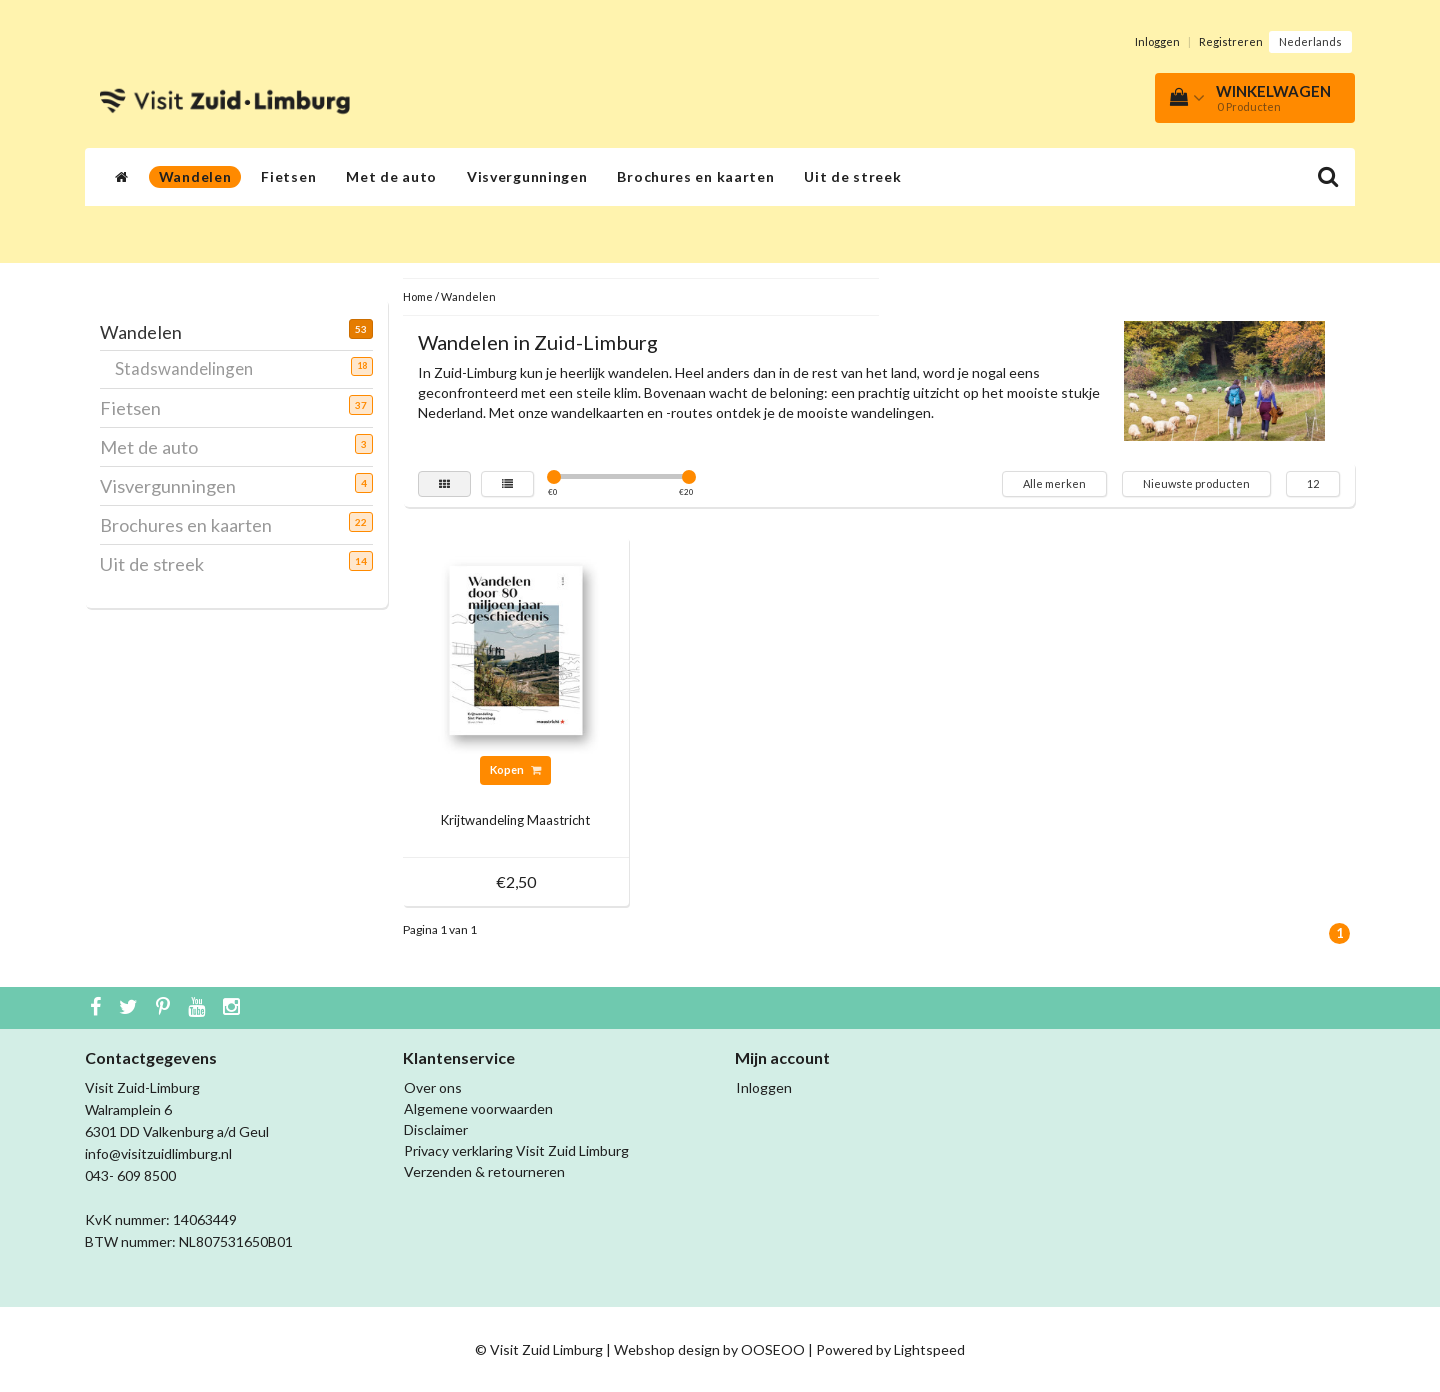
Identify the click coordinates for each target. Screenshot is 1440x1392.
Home (418, 296)
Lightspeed (929, 1349)
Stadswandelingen (191, 368)
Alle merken (1054, 483)
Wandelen (195, 176)
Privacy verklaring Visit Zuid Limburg (516, 1150)
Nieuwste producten (1196, 483)
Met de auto (391, 176)
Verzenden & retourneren (484, 1171)
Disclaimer (436, 1129)
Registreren (1231, 41)
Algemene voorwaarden (478, 1108)
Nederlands (1310, 41)
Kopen (515, 769)
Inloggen (1157, 41)
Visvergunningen (527, 176)
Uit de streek (852, 176)
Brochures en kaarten (695, 176)
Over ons (433, 1087)
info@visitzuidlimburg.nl (158, 1153)
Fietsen (288, 176)
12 (1313, 483)
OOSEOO (773, 1349)
